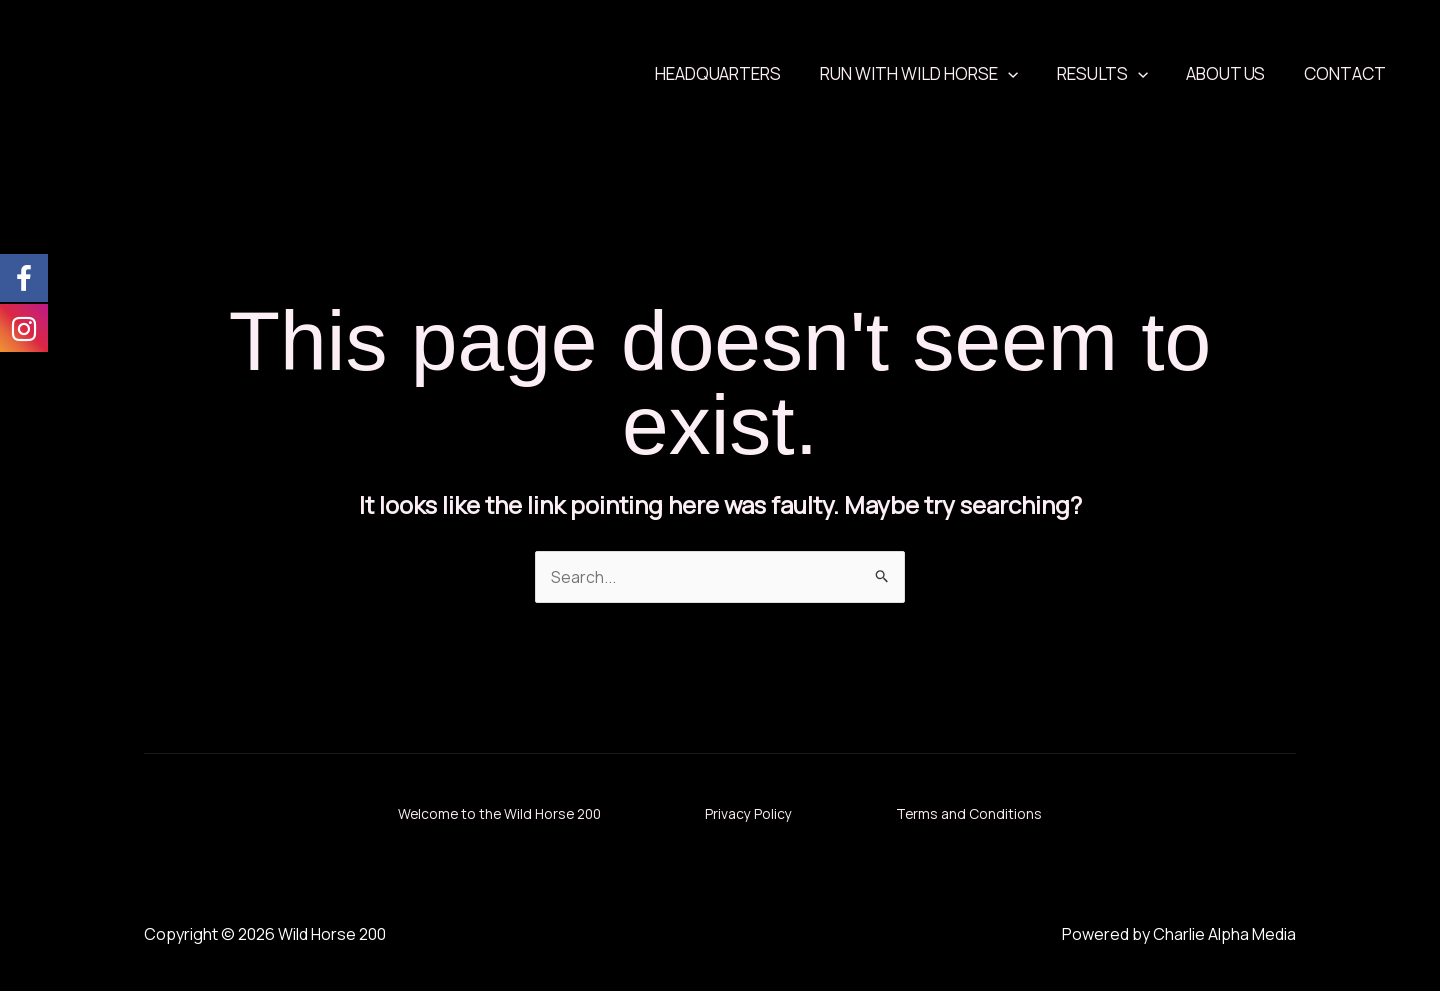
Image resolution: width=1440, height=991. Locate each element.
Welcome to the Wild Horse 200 (483, 812)
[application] (1024, 74)
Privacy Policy (752, 812)
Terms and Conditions (989, 812)
